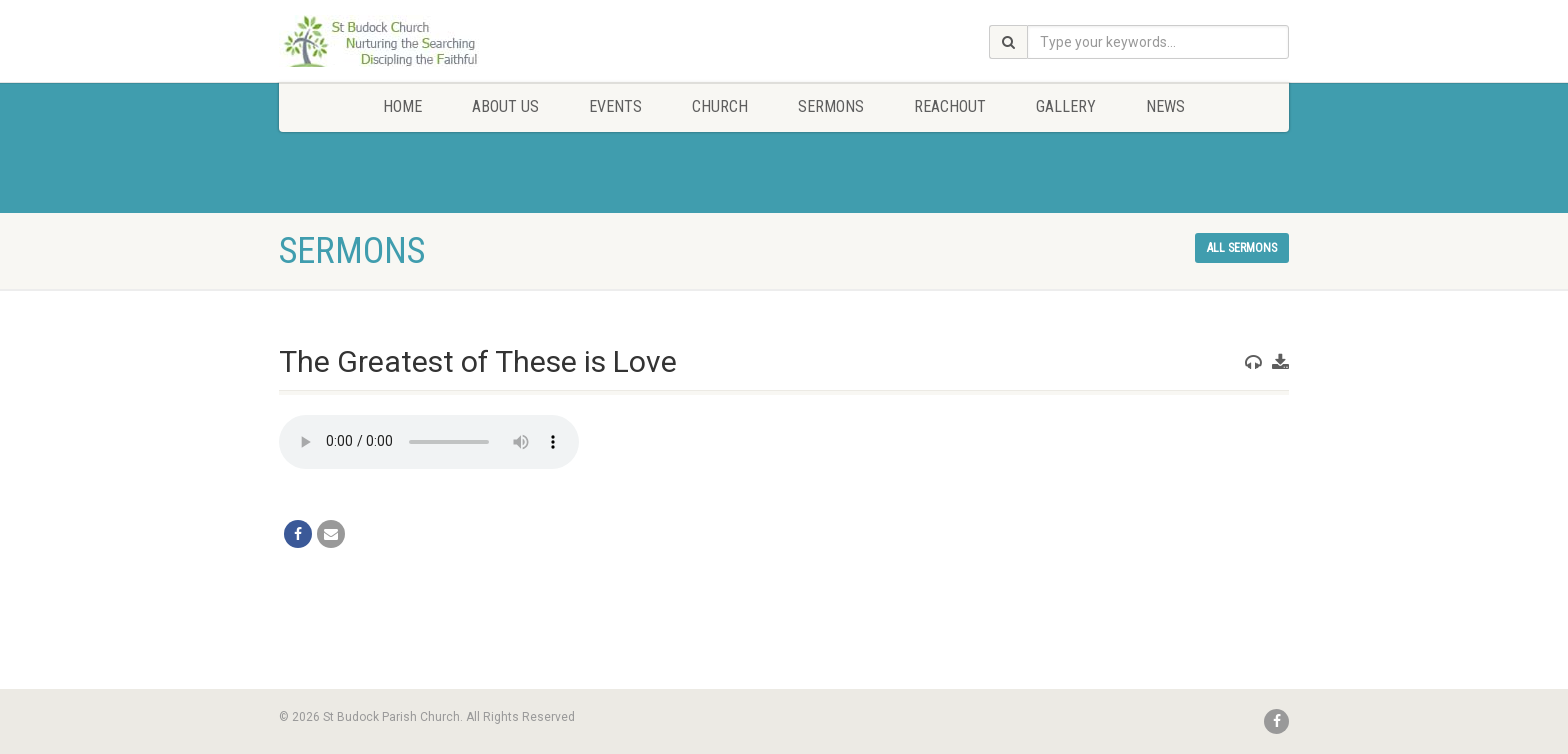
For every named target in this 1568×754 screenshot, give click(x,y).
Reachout (950, 106)
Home (402, 106)
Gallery (1066, 106)
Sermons (831, 106)
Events (615, 106)
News (1165, 106)
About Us (505, 106)
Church (720, 106)
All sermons (1242, 248)
